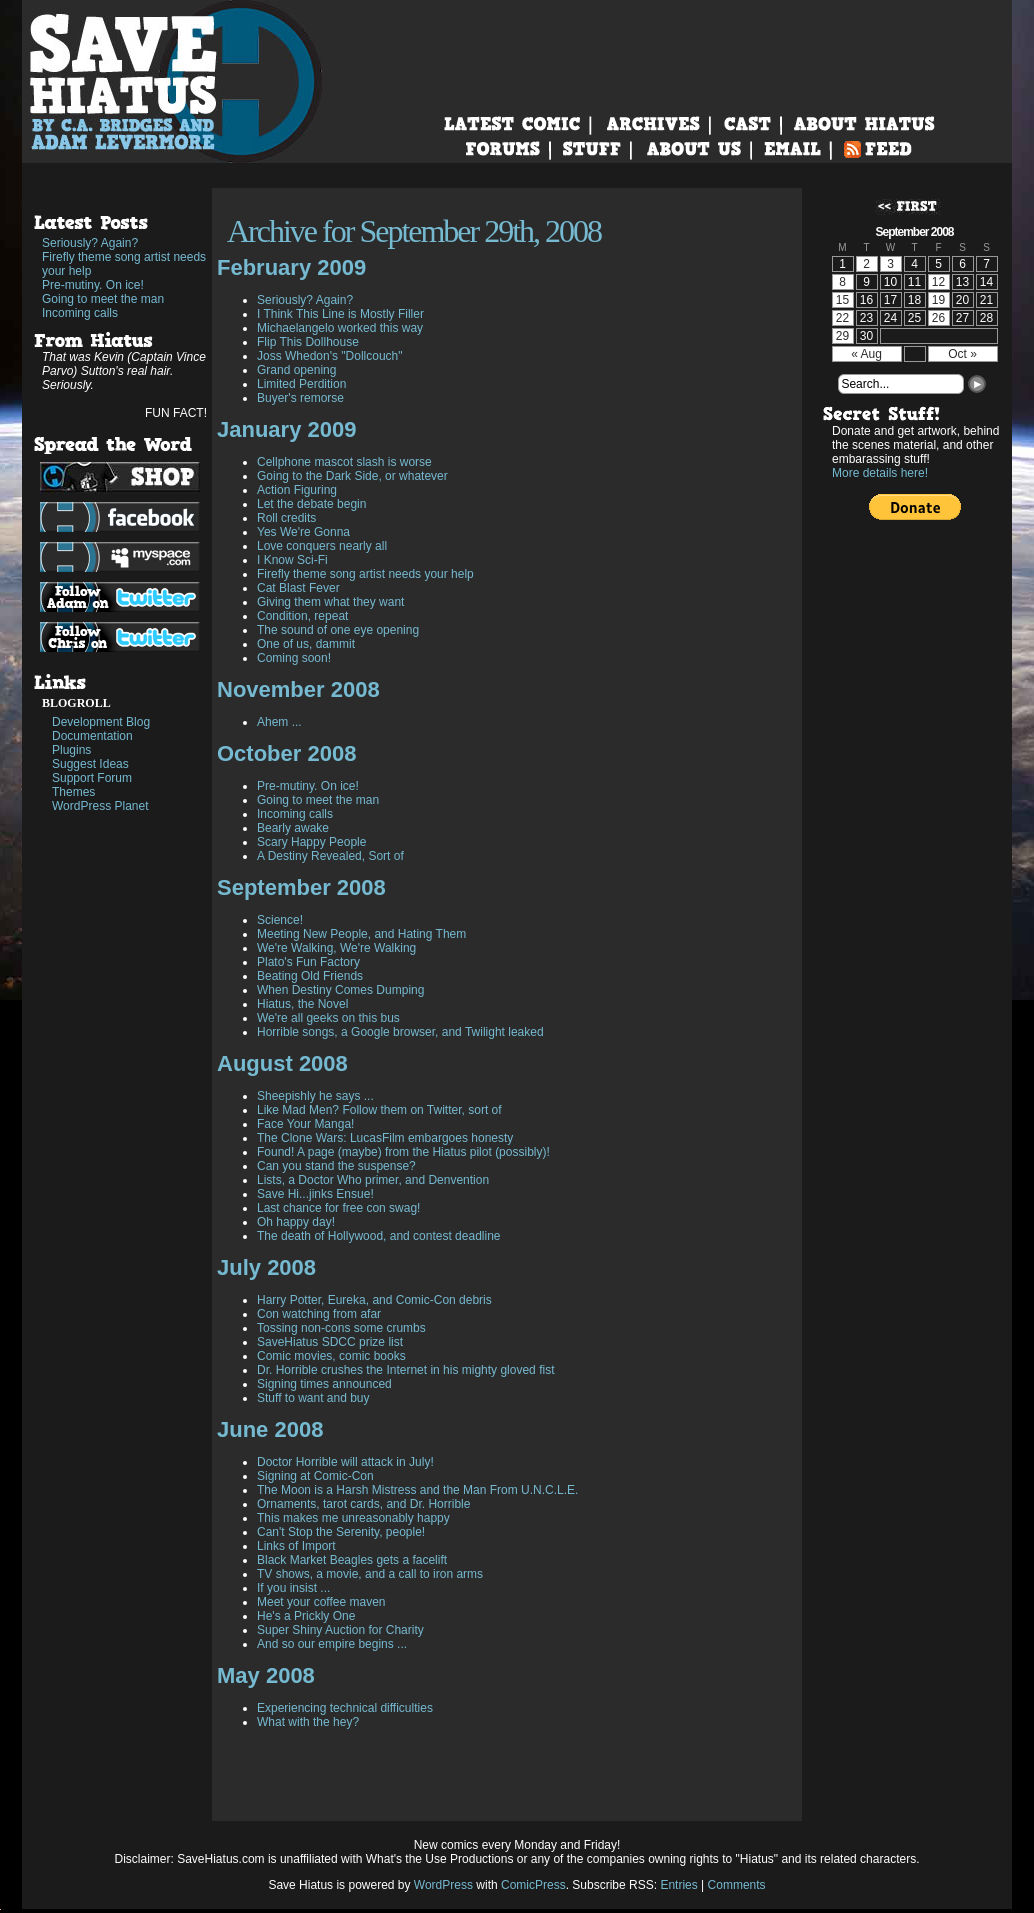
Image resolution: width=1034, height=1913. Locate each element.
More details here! (880, 473)
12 (938, 282)
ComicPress (533, 1885)
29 (842, 336)
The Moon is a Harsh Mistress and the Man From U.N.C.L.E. (417, 1490)
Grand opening (296, 370)
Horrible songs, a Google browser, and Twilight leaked (400, 1032)
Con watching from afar (319, 1314)
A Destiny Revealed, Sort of (330, 856)
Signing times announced (324, 1384)
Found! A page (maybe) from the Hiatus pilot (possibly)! (403, 1152)
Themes (73, 792)
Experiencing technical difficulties (345, 1708)
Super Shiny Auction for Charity (340, 1630)
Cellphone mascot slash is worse (344, 462)
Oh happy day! (296, 1222)
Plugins (71, 750)
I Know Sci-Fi (292, 560)
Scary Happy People (311, 842)
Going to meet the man (103, 299)
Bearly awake (293, 828)
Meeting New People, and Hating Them (361, 934)
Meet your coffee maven (321, 1602)
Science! (280, 920)
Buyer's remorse (300, 398)
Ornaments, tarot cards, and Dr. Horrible (363, 1504)
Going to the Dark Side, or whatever (352, 476)
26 (938, 318)
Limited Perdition (301, 384)
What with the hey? (308, 1722)
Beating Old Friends (310, 976)
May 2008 (266, 1675)
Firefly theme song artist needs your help (124, 264)
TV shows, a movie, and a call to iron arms (370, 1574)
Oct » (962, 354)
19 (938, 300)
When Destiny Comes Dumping (340, 990)
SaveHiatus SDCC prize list (330, 1342)
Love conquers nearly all (322, 546)
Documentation (92, 736)
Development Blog (101, 722)
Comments (737, 1885)
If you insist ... (293, 1588)
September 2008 (301, 887)
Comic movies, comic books (331, 1356)
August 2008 (282, 1063)
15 (842, 300)
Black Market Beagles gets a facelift (352, 1560)
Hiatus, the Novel (302, 1004)
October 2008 (286, 753)
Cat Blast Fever (298, 588)
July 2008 (266, 1267)
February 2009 (291, 267)
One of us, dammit (306, 644)
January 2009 (286, 429)
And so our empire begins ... (332, 1644)
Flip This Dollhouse (308, 342)
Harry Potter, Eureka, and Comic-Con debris (374, 1300)
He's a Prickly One (306, 1616)
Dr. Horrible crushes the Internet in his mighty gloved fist (405, 1370)
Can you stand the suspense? (336, 1166)
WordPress (443, 1885)
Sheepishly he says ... (315, 1096)
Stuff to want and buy (313, 1398)
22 (842, 318)
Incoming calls (80, 313)
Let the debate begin (311, 504)
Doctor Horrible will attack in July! (345, 1462)
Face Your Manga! (305, 1124)
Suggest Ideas (90, 764)
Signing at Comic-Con (315, 1476)
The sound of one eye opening (338, 630)
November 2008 (298, 689)
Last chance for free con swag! (338, 1208)
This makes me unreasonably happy (353, 1518)
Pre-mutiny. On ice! (93, 285)
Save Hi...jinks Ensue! (315, 1194)
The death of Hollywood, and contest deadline (379, 1236)
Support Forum (92, 778)
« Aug (866, 354)
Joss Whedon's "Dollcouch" (330, 356)
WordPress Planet (100, 806)
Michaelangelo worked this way (340, 328)
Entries (678, 1885)
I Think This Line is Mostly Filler (340, 314)
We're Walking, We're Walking (336, 948)
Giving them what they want (330, 602)
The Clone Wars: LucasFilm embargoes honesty (385, 1138)
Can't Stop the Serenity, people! (341, 1532)
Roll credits (286, 518)
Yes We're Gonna (303, 532)
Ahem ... (279, 722)
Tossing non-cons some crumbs (341, 1328)
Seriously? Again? (90, 243)
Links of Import (296, 1546)
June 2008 (270, 1429)
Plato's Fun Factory (308, 962)
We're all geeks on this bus (328, 1018)
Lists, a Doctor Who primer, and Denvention (373, 1180)
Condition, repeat (302, 616)
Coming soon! (294, 658)
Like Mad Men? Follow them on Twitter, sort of (379, 1110)
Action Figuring (297, 490)
